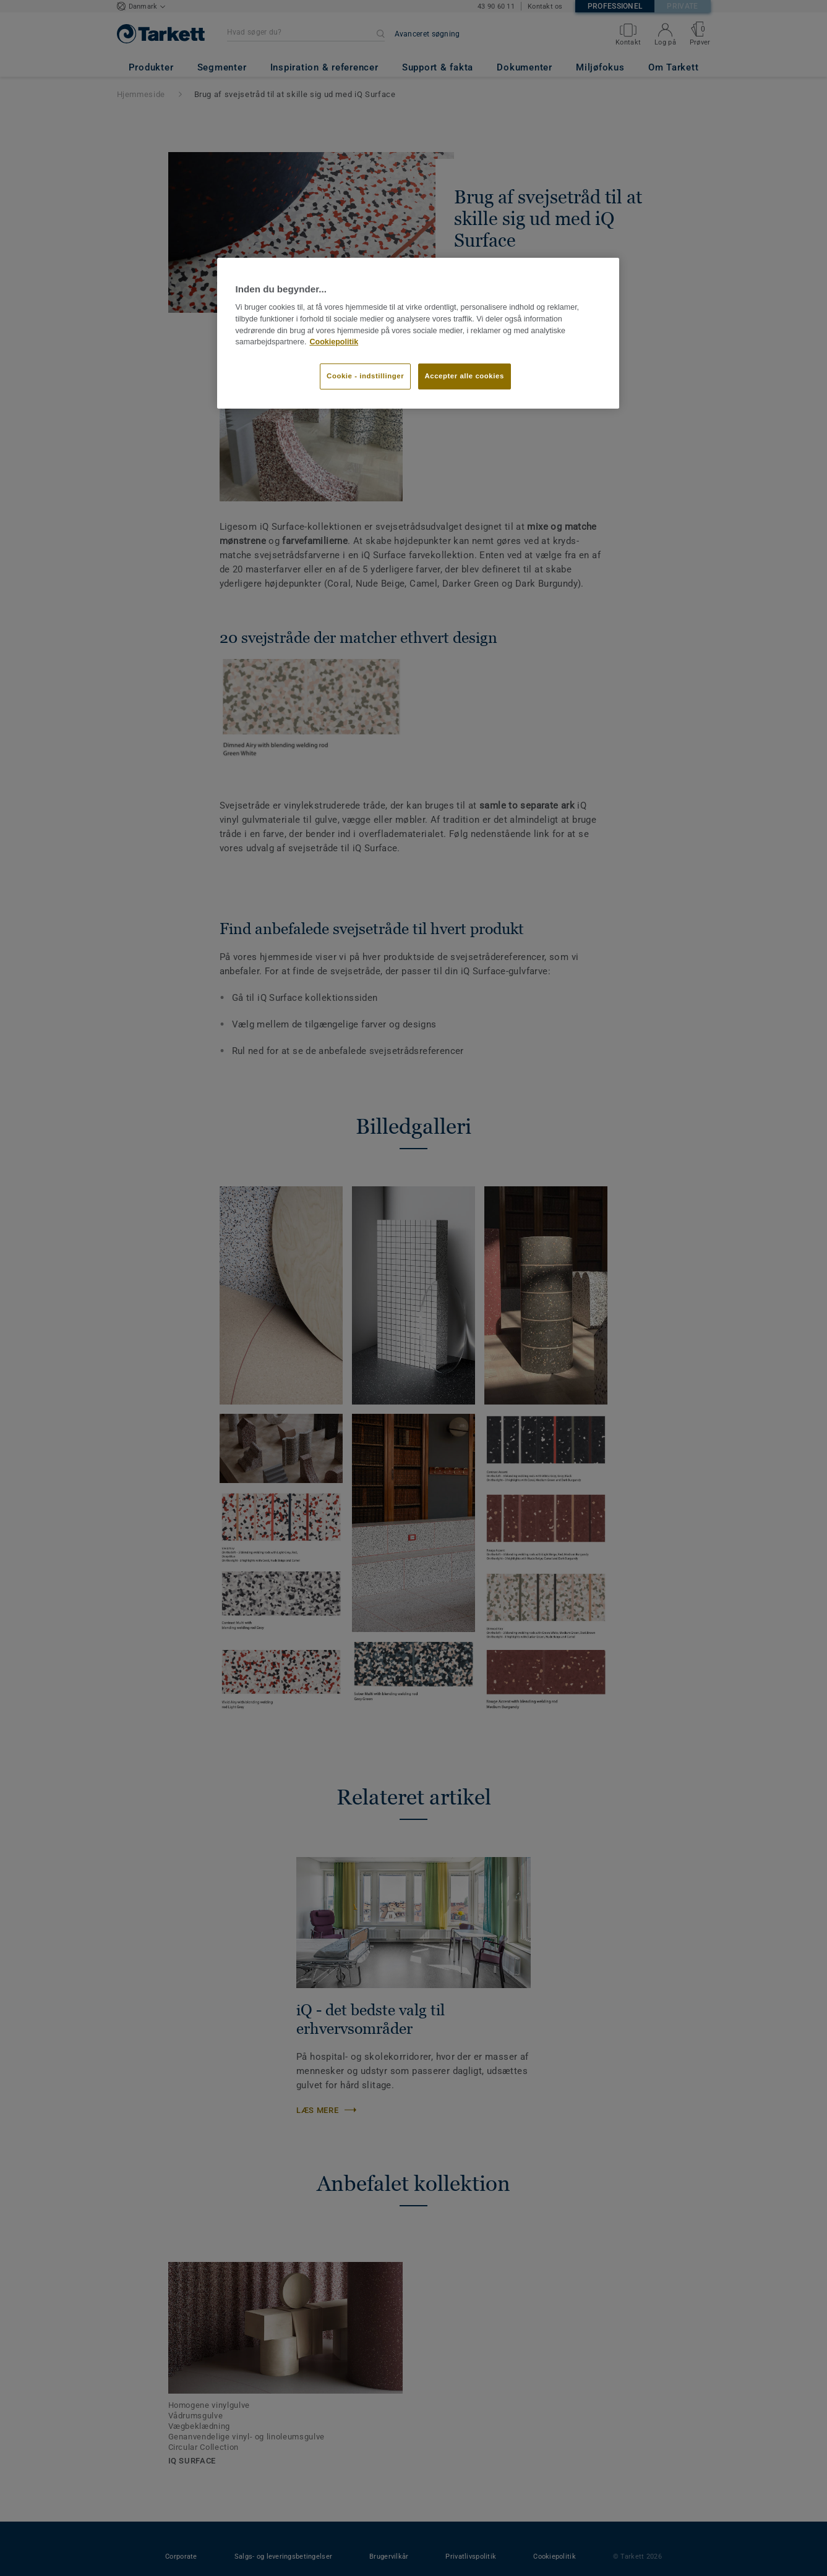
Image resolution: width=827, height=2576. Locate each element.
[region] (418, 333)
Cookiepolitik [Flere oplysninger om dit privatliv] (333, 342)
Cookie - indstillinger (365, 376)
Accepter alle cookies (464, 376)
